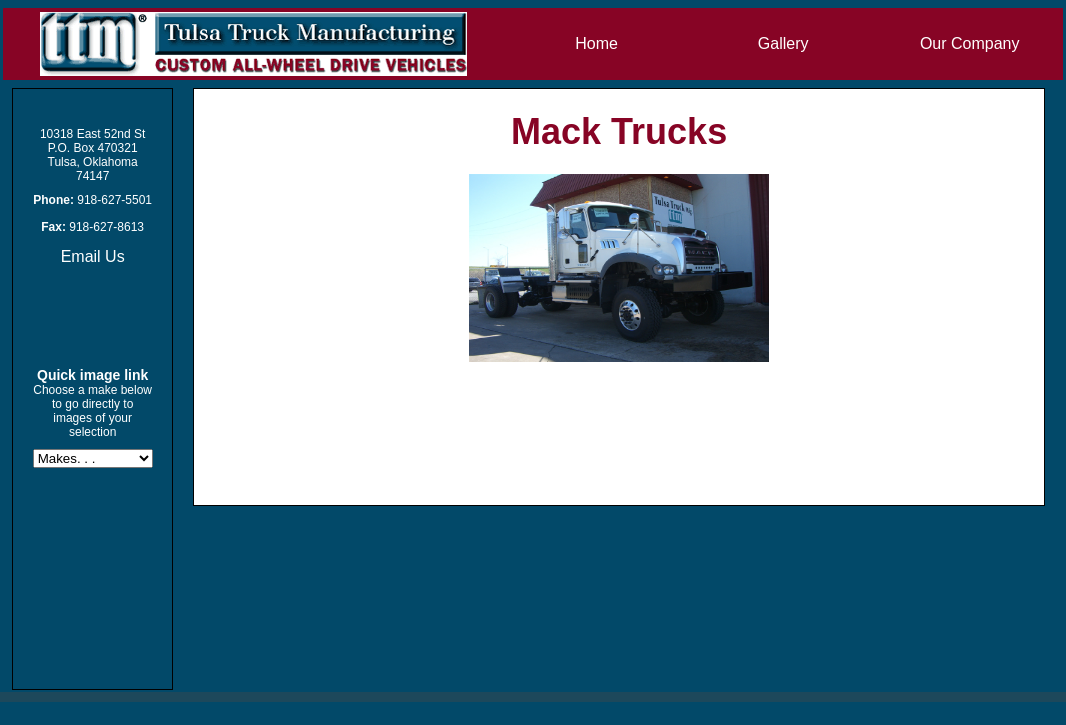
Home (596, 43)
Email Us (93, 256)
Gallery (783, 43)
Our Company (970, 43)
